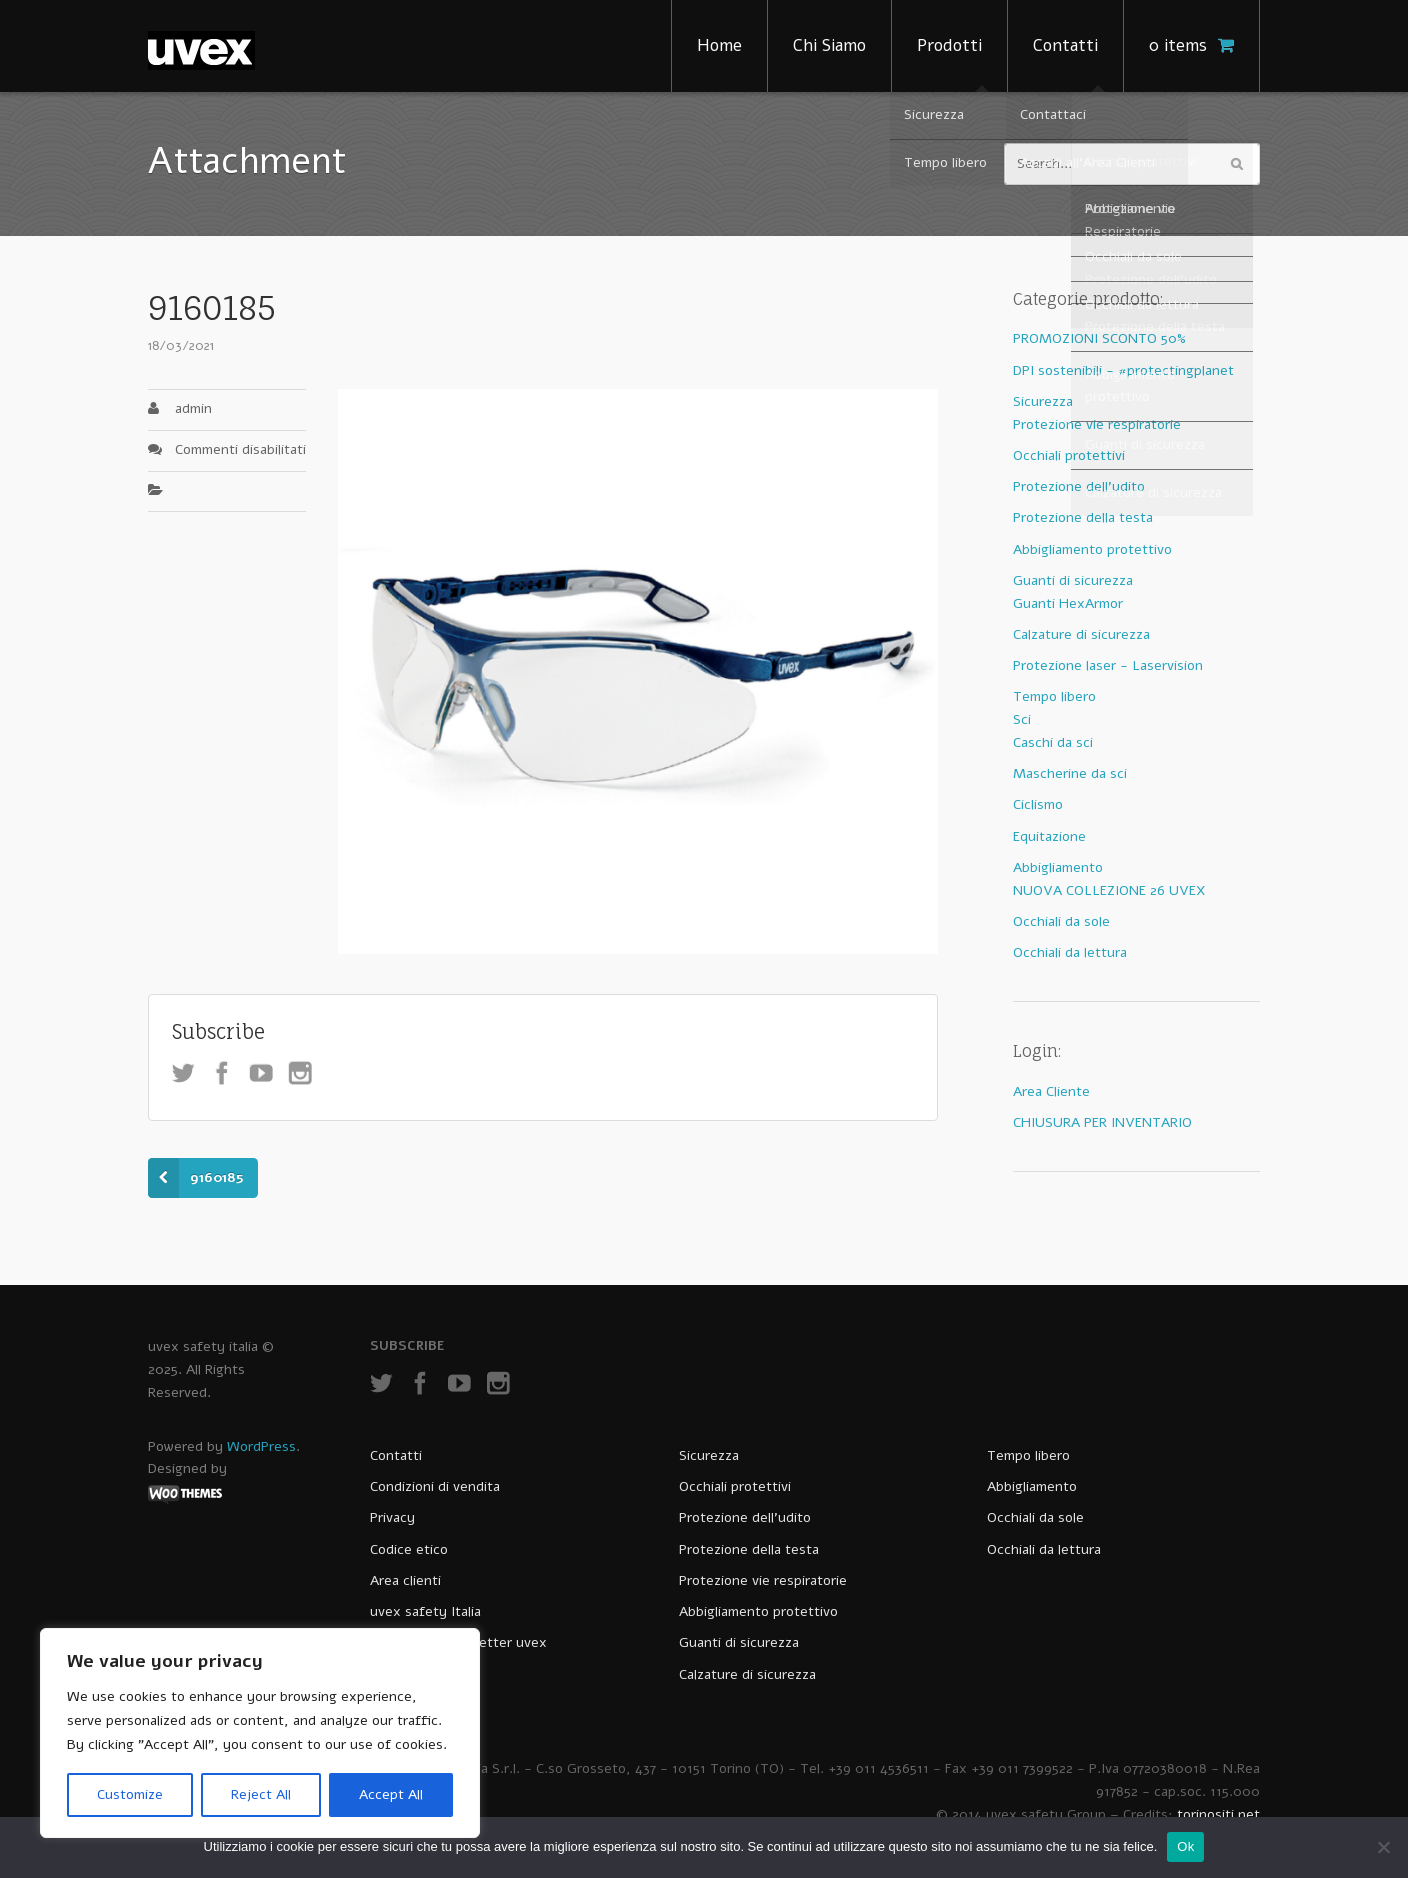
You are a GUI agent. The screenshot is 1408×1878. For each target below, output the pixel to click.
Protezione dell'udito (1079, 486)
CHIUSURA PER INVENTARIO (1102, 1122)
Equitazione (1049, 836)
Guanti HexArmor (1068, 603)
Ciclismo (1038, 804)
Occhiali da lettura (1070, 952)
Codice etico (409, 1549)
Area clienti (405, 1580)
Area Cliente (1051, 1091)
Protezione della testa (1083, 517)
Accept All (391, 1794)
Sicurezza (1043, 401)
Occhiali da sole (1061, 921)
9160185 (217, 1177)
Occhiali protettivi (1069, 455)
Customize (130, 1794)
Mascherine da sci (1070, 773)
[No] (1383, 1847)
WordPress (261, 1446)
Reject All (261, 1794)
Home (719, 45)
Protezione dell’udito (745, 1517)
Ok (1185, 1846)
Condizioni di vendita (435, 1486)
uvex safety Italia (425, 1611)
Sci (1022, 719)
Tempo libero (1054, 696)
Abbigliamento (1058, 867)
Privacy (392, 1517)
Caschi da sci (1053, 742)
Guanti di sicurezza (1073, 580)
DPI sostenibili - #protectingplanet (1123, 370)
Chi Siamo (829, 45)
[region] (260, 1733)
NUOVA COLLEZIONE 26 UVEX (1109, 890)
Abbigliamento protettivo (1092, 549)
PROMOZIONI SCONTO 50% (1099, 338)
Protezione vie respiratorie (1097, 424)
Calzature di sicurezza (1081, 634)
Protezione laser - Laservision (1108, 665)
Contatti (1065, 45)
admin (193, 408)
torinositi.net (1218, 1814)
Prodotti (949, 45)
